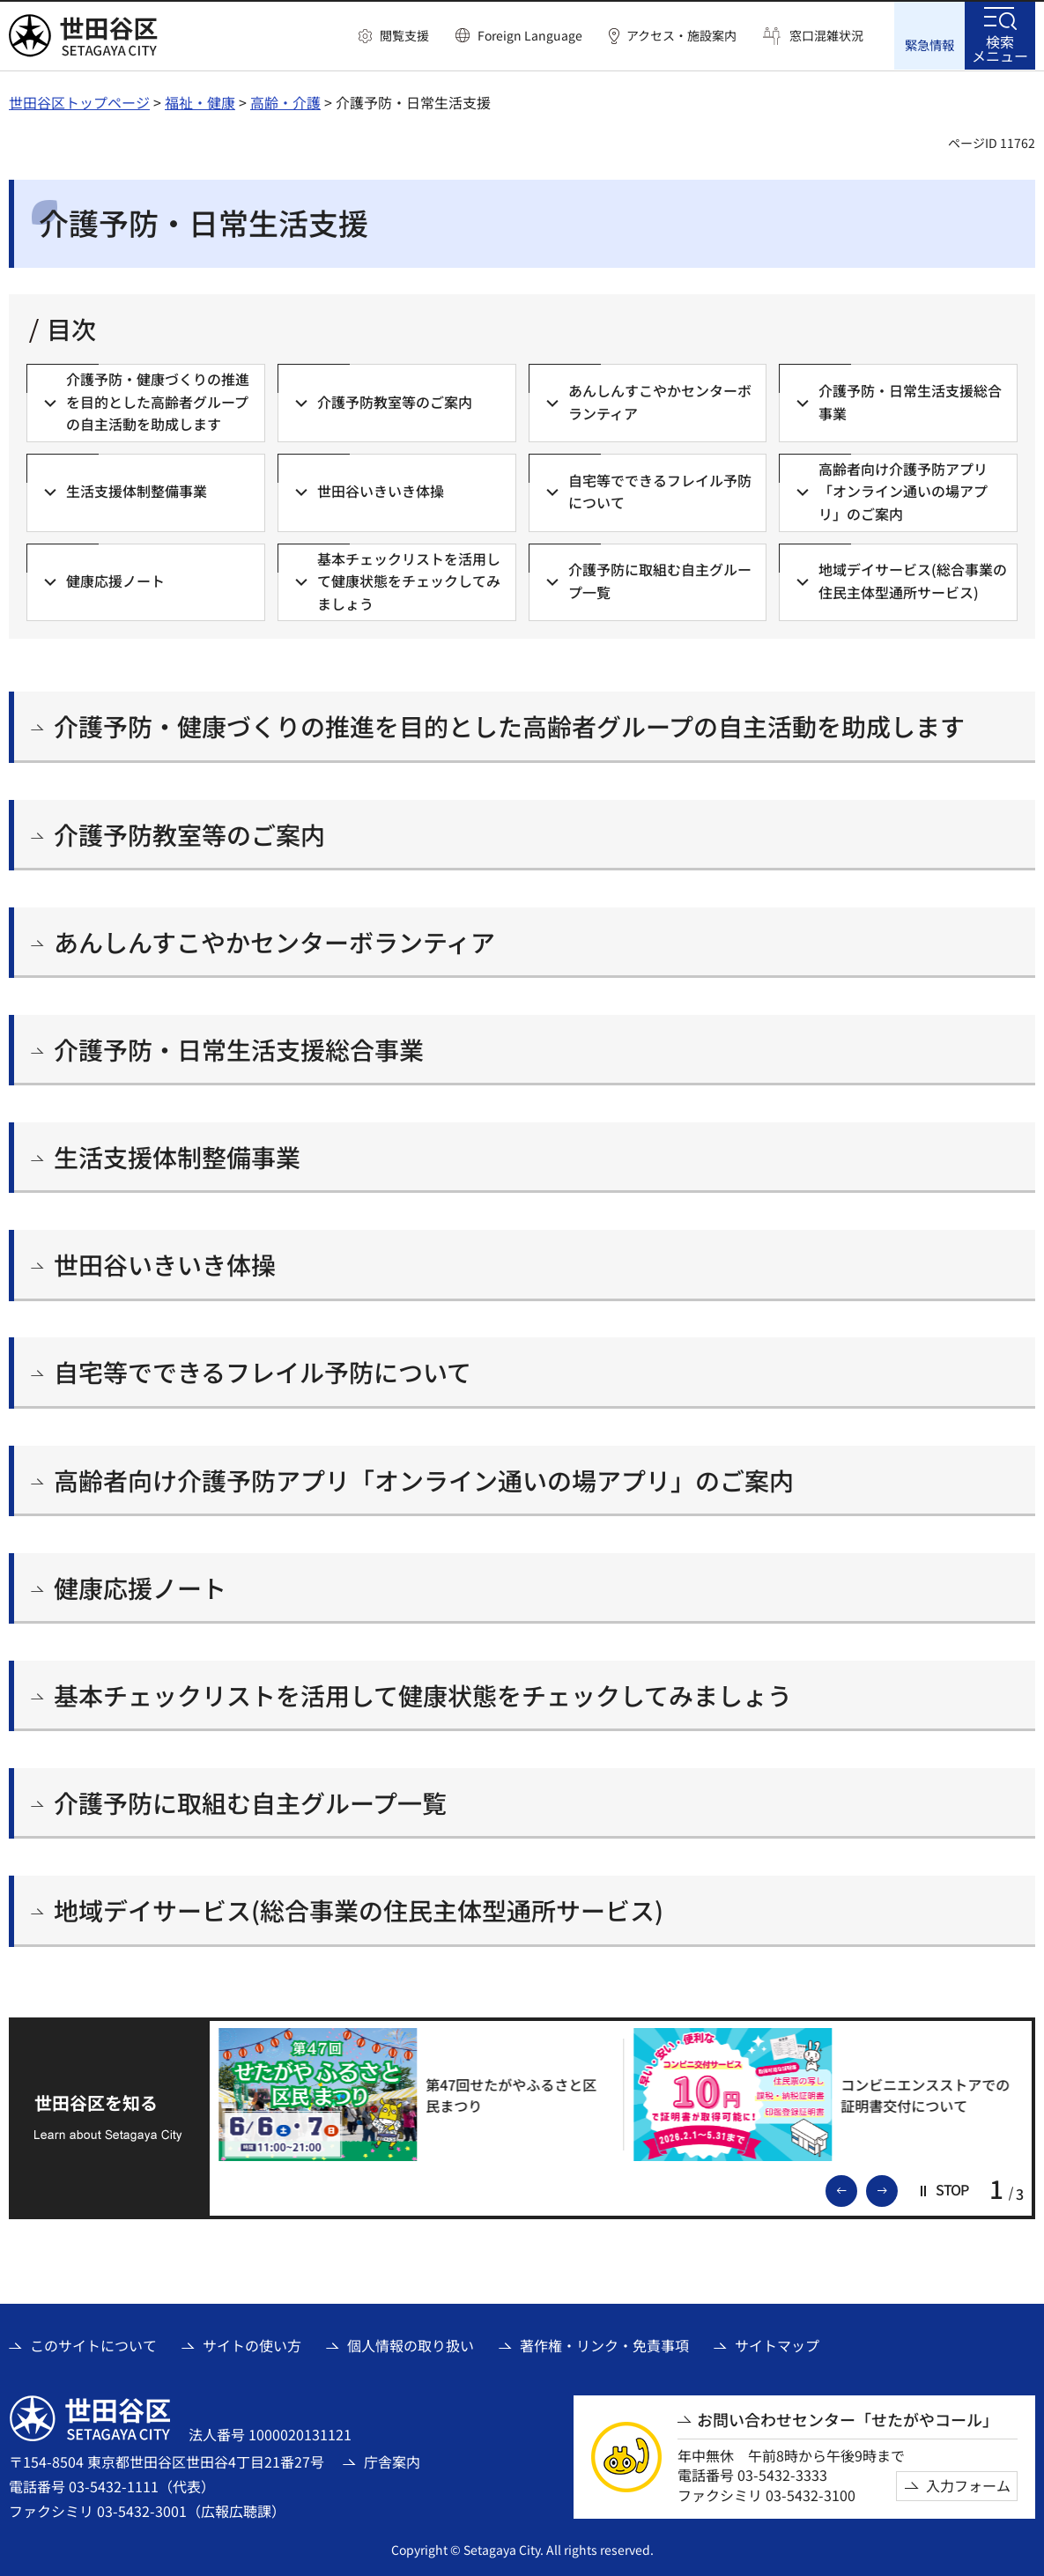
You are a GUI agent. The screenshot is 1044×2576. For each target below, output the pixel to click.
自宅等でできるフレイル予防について (262, 1372)
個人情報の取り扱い (410, 2344)
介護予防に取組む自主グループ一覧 (250, 1802)
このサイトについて (93, 2344)
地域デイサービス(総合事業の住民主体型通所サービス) (358, 1909)
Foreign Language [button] (530, 35)
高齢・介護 (285, 101)
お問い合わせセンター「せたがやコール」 (847, 2419)
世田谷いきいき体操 (165, 1264)
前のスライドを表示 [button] (856, 2188)
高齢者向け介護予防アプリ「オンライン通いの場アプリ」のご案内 (424, 1479)
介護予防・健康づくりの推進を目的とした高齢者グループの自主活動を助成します (509, 726)
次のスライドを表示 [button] (897, 2188)
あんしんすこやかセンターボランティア (274, 941)
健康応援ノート (140, 1587)
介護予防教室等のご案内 (189, 834)
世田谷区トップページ (79, 101)
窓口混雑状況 (826, 35)
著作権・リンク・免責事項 (604, 2344)
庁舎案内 (392, 2460)
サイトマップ (777, 2344)
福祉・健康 (200, 101)
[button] (394, 36)
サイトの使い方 (252, 2344)
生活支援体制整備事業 (177, 1156)
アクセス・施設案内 (681, 35)
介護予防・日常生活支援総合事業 (239, 1049)
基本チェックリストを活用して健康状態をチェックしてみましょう (423, 1694)
